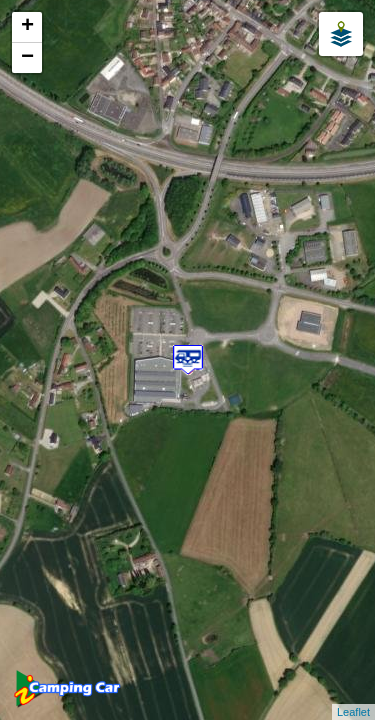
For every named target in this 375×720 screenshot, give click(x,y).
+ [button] (27, 27)
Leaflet (353, 712)
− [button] (27, 58)
